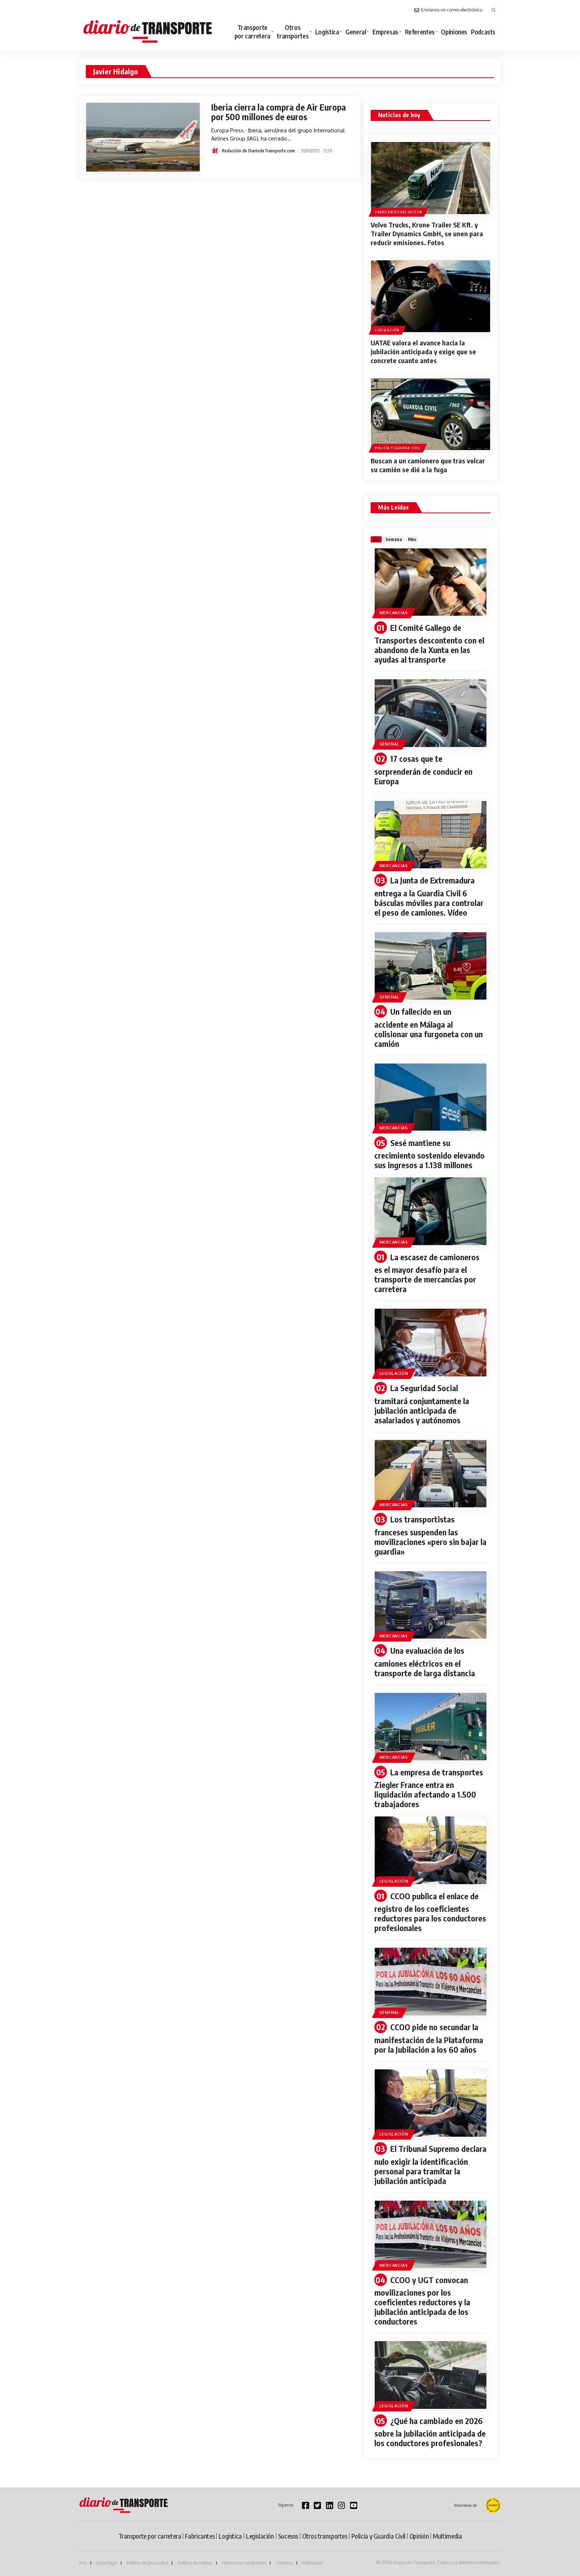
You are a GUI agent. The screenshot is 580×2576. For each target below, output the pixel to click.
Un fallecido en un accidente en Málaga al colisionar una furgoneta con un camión (428, 1027)
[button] (493, 10)
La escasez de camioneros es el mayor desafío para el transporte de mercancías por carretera (426, 1273)
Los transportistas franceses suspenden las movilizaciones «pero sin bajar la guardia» (430, 1535)
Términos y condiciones (244, 2563)
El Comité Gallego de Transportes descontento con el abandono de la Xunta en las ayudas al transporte (429, 643)
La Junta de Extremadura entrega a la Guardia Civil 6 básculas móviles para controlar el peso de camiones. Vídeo (428, 896)
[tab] (376, 539)
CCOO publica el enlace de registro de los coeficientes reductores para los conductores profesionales (430, 1912)
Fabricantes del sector (398, 212)
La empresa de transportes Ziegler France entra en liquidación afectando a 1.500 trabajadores (428, 1788)
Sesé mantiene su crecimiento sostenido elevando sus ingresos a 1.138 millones (429, 1153)
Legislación (387, 330)
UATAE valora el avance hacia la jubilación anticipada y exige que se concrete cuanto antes (423, 351)
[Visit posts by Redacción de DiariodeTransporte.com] (215, 151)
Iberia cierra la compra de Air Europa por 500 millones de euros (278, 112)
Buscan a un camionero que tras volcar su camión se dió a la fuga (428, 465)
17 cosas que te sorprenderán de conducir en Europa (423, 769)
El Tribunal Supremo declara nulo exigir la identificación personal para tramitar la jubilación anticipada (430, 2164)
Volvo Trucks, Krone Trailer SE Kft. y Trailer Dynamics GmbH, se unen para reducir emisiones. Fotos (427, 233)
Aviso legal (106, 2563)
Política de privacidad (147, 2563)
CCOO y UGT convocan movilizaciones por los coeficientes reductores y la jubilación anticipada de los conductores (422, 2301)
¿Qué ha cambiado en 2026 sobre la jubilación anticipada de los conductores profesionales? (430, 2432)
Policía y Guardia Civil (398, 448)
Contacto (284, 2563)
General (389, 744)
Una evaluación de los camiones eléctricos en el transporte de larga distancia (424, 1661)
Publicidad (312, 2563)
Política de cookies (195, 2563)
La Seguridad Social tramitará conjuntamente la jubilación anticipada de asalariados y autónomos (421, 1404)
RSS (83, 2563)
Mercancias (394, 612)
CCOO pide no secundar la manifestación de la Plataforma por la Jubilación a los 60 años (428, 2038)
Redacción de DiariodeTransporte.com (258, 150)
